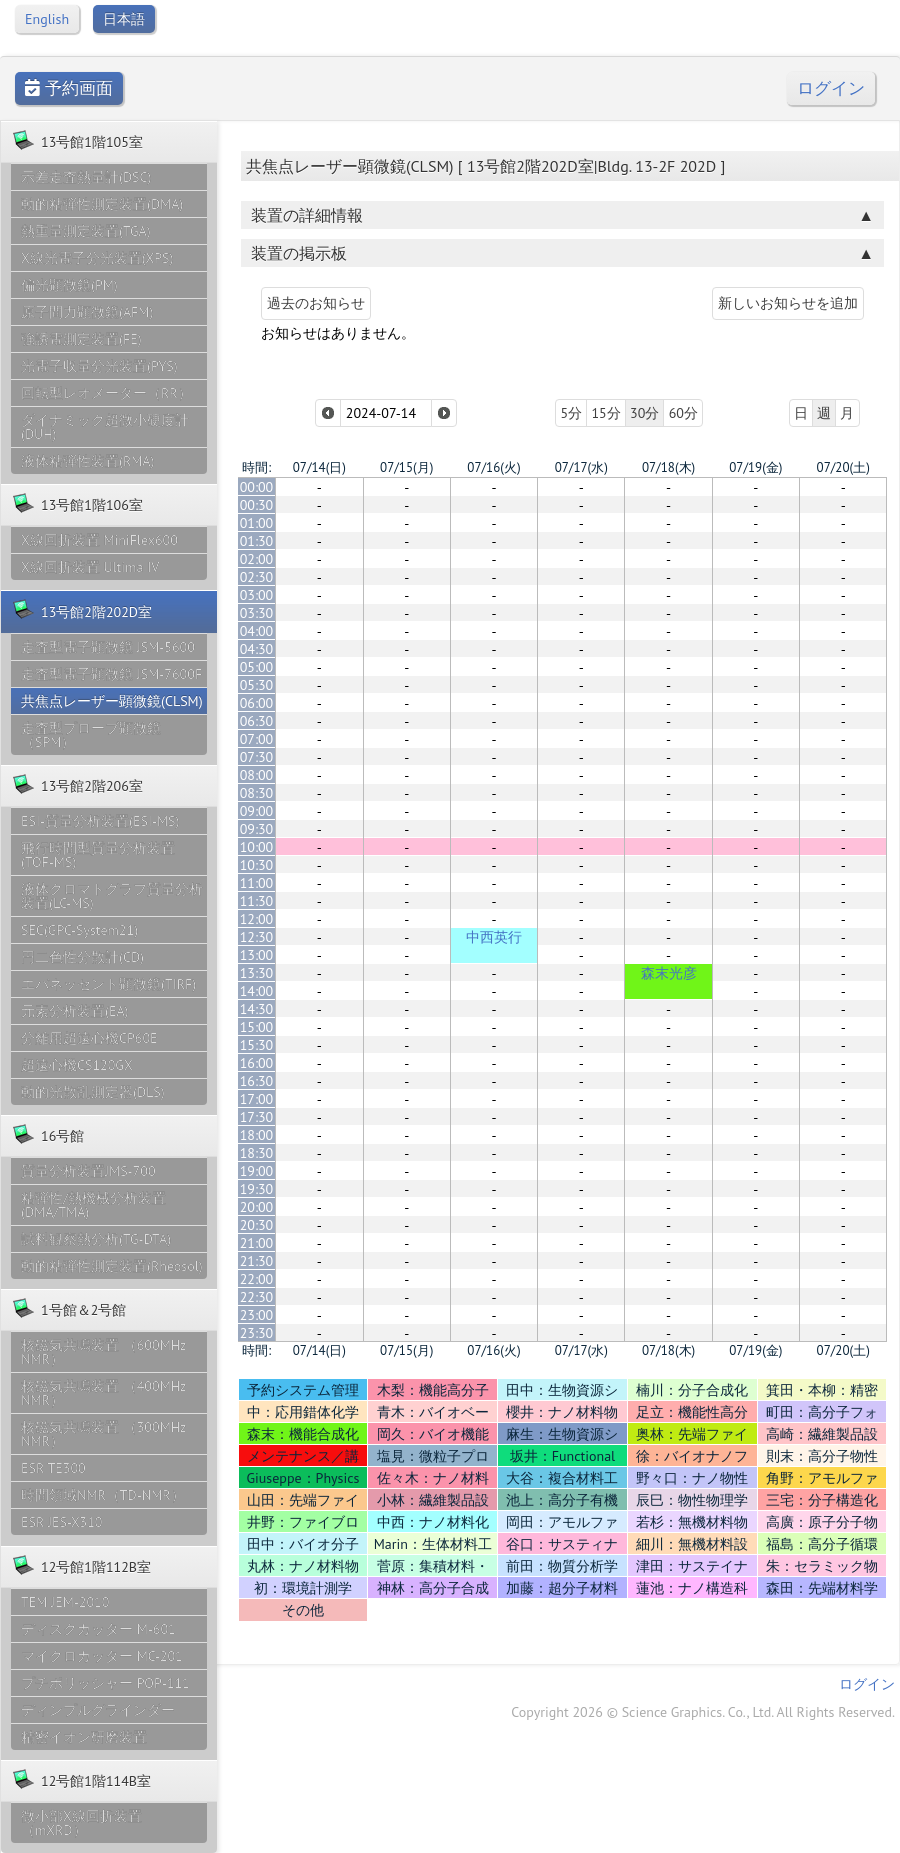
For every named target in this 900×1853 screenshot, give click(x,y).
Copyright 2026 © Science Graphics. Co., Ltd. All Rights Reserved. (703, 1712)
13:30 (257, 973)
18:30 (257, 1153)
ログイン (831, 88)
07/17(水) (581, 467)
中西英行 (494, 937)
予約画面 (69, 88)
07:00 (257, 739)
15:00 (257, 1027)
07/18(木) (668, 467)
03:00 (257, 595)
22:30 (257, 1297)
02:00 (257, 559)
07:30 (257, 757)
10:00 (257, 847)
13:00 (257, 955)
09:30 (257, 829)
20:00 (257, 1207)
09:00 (257, 811)
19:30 (257, 1189)
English (47, 19)
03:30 (257, 613)
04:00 (257, 631)
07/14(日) (319, 467)
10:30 (257, 865)
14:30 (257, 1009)
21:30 (257, 1261)
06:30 (257, 721)
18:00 (257, 1135)
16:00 (257, 1063)
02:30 (257, 577)
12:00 (257, 919)
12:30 (257, 937)
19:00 (257, 1171)
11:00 (257, 883)
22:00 (257, 1279)
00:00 (257, 487)
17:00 (257, 1099)
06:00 (257, 703)
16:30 (257, 1081)
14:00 (257, 991)
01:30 (257, 541)
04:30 (257, 649)
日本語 (124, 19)
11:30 (257, 901)
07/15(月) (406, 467)
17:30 (257, 1117)
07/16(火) (493, 467)
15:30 (257, 1045)
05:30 (257, 685)
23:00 (257, 1315)
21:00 (257, 1243)
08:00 (257, 775)
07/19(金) (755, 467)
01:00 (257, 523)
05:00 (257, 667)
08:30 (257, 793)
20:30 (257, 1225)
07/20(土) (843, 467)
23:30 (257, 1333)
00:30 (257, 505)
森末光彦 (669, 973)
